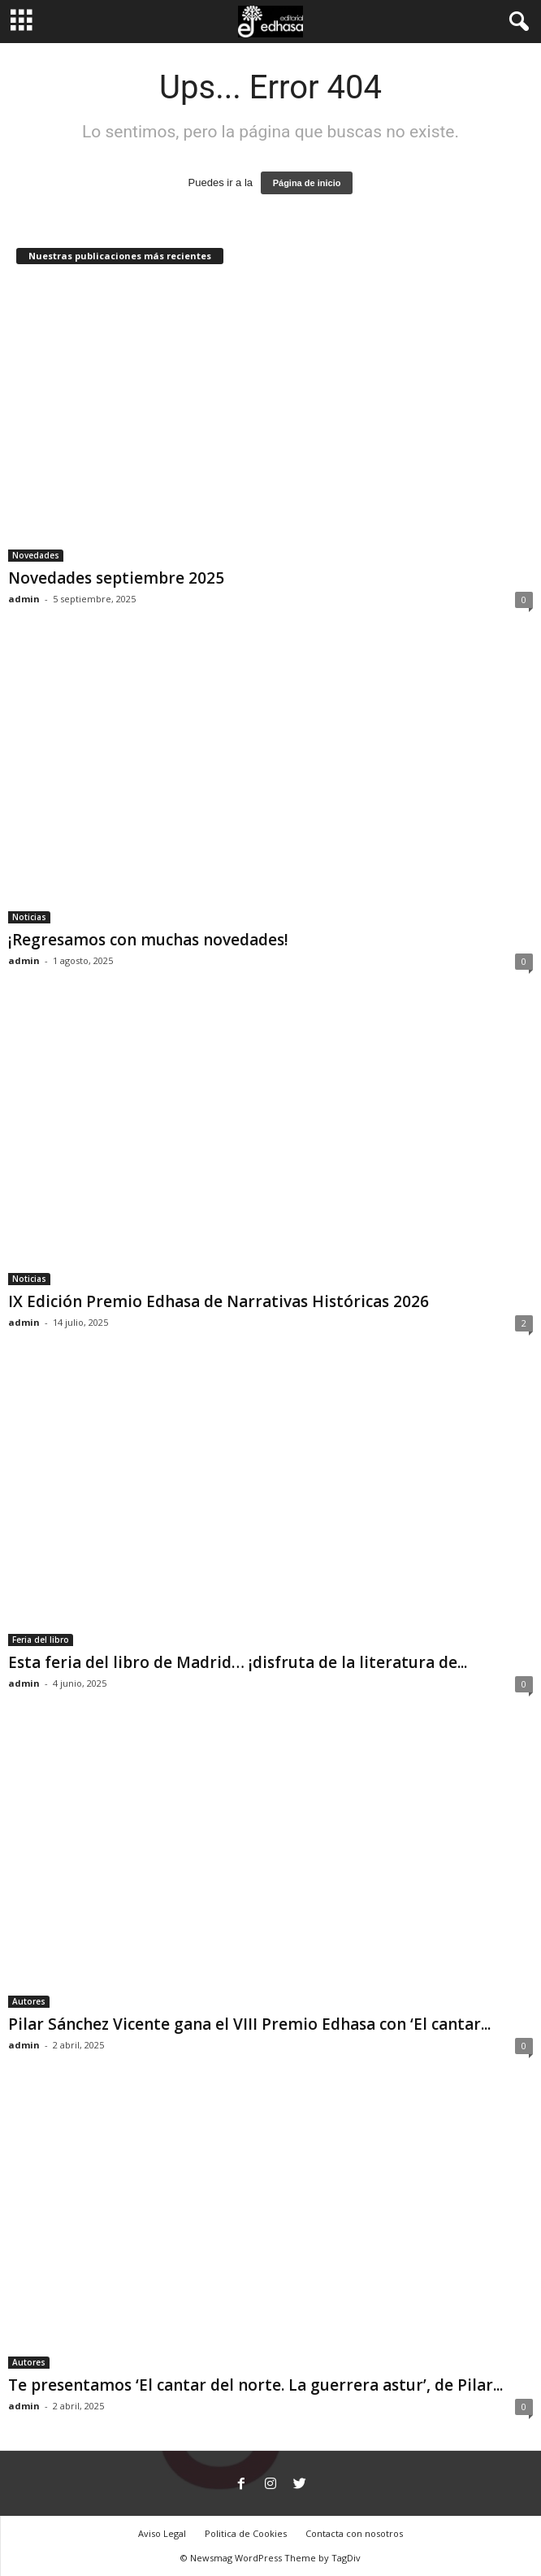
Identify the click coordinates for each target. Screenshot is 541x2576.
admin (24, 599)
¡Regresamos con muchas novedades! (148, 939)
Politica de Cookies (246, 2533)
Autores (28, 2001)
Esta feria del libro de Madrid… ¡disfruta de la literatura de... (237, 1662)
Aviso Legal (162, 2533)
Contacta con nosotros (354, 2533)
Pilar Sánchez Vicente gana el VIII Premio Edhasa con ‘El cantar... (249, 2024)
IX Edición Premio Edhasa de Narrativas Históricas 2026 (218, 1301)
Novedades (35, 555)
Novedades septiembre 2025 (116, 578)
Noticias (29, 917)
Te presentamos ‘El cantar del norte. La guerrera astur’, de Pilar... (255, 2385)
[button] (516, 22)
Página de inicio (307, 183)
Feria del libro (40, 1639)
